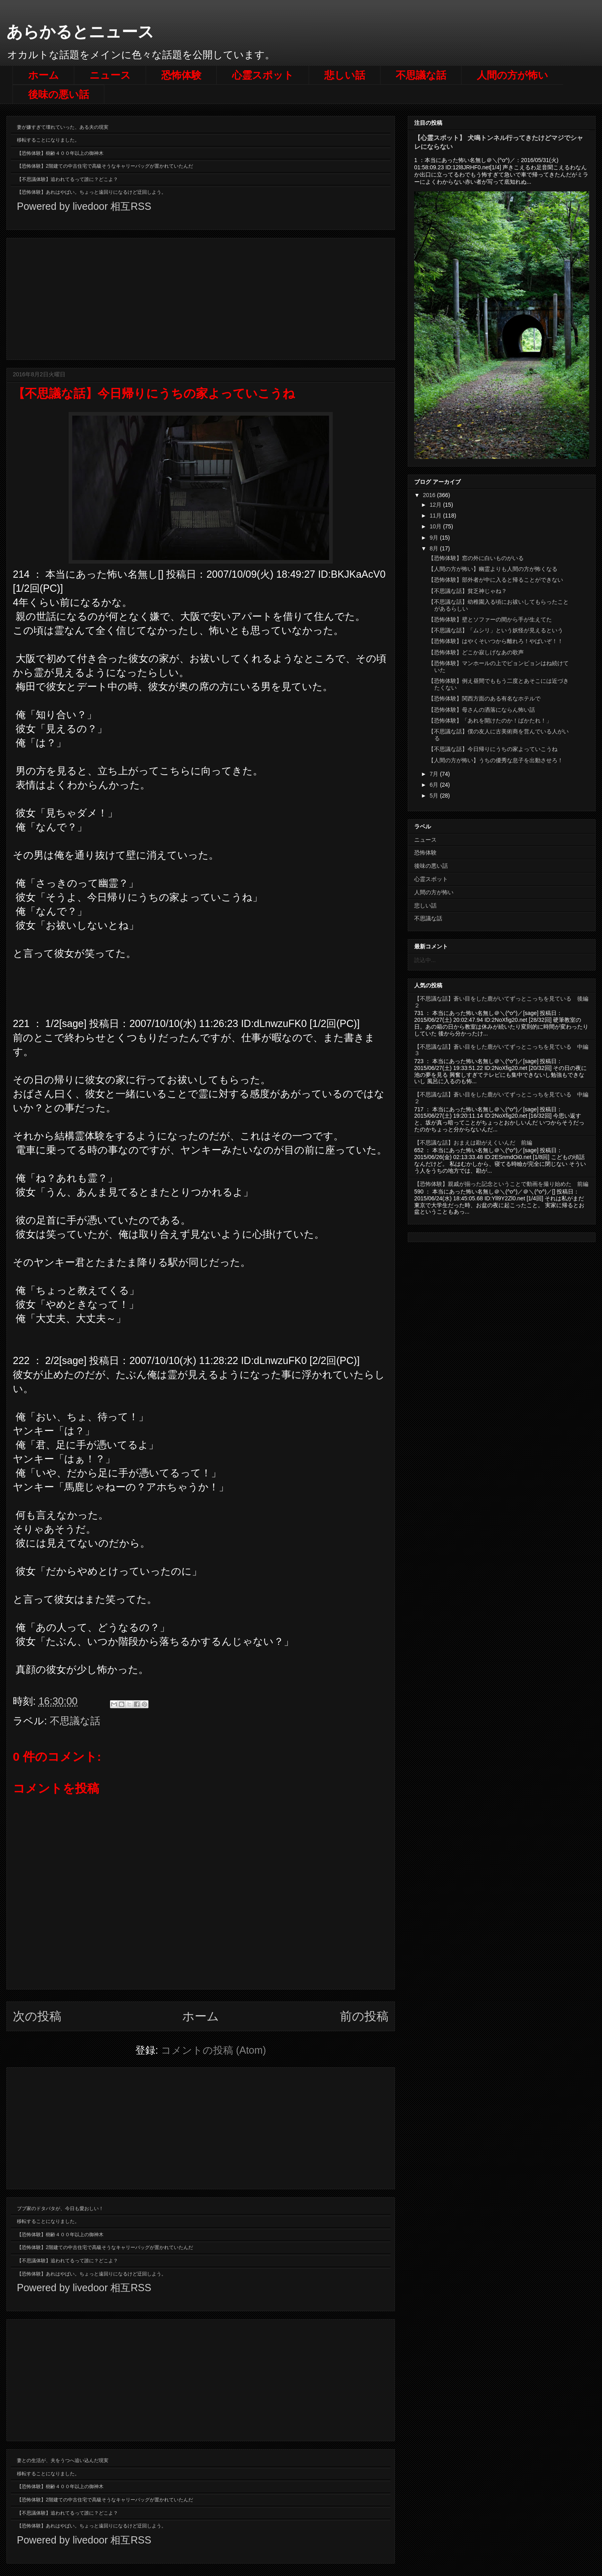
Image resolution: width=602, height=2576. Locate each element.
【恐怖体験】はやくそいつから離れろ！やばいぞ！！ (495, 641)
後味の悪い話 (58, 94)
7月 (434, 774)
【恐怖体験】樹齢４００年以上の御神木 (60, 153)
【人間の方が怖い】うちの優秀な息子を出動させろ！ (495, 760)
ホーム (43, 75)
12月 (436, 504)
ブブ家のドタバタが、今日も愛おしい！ (60, 2208)
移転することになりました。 (48, 140)
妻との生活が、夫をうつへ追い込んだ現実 (62, 2460)
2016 (430, 495)
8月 (434, 548)
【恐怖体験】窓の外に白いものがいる (476, 558)
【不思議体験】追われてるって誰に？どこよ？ (67, 179)
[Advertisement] (200, 297)
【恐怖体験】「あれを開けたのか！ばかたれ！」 (490, 720)
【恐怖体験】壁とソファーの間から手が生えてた (490, 619)
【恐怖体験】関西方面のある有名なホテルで (484, 698)
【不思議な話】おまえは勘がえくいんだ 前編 (473, 1142)
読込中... (425, 960)
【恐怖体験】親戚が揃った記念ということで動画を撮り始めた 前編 (501, 1184)
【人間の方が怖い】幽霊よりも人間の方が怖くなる (492, 569)
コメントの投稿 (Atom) (213, 2050)
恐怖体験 (181, 75)
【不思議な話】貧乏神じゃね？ (467, 591)
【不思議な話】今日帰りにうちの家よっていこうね (492, 749)
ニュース (110, 75)
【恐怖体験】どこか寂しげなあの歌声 (476, 652)
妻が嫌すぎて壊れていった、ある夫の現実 (62, 127)
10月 (436, 526)
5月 (434, 795)
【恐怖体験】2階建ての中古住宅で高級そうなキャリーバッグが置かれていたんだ (105, 166)
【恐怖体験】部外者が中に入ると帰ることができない (495, 580)
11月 (436, 515)
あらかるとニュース (80, 32)
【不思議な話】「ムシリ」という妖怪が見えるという (495, 630)
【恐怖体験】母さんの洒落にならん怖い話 (481, 709)
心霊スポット (263, 75)
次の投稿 (37, 2016)
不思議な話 (421, 75)
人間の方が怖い (512, 75)
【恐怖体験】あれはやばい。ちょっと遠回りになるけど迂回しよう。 (91, 192)
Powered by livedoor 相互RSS (84, 206)
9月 (434, 537)
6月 (434, 785)
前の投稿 (364, 2016)
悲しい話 (344, 75)
